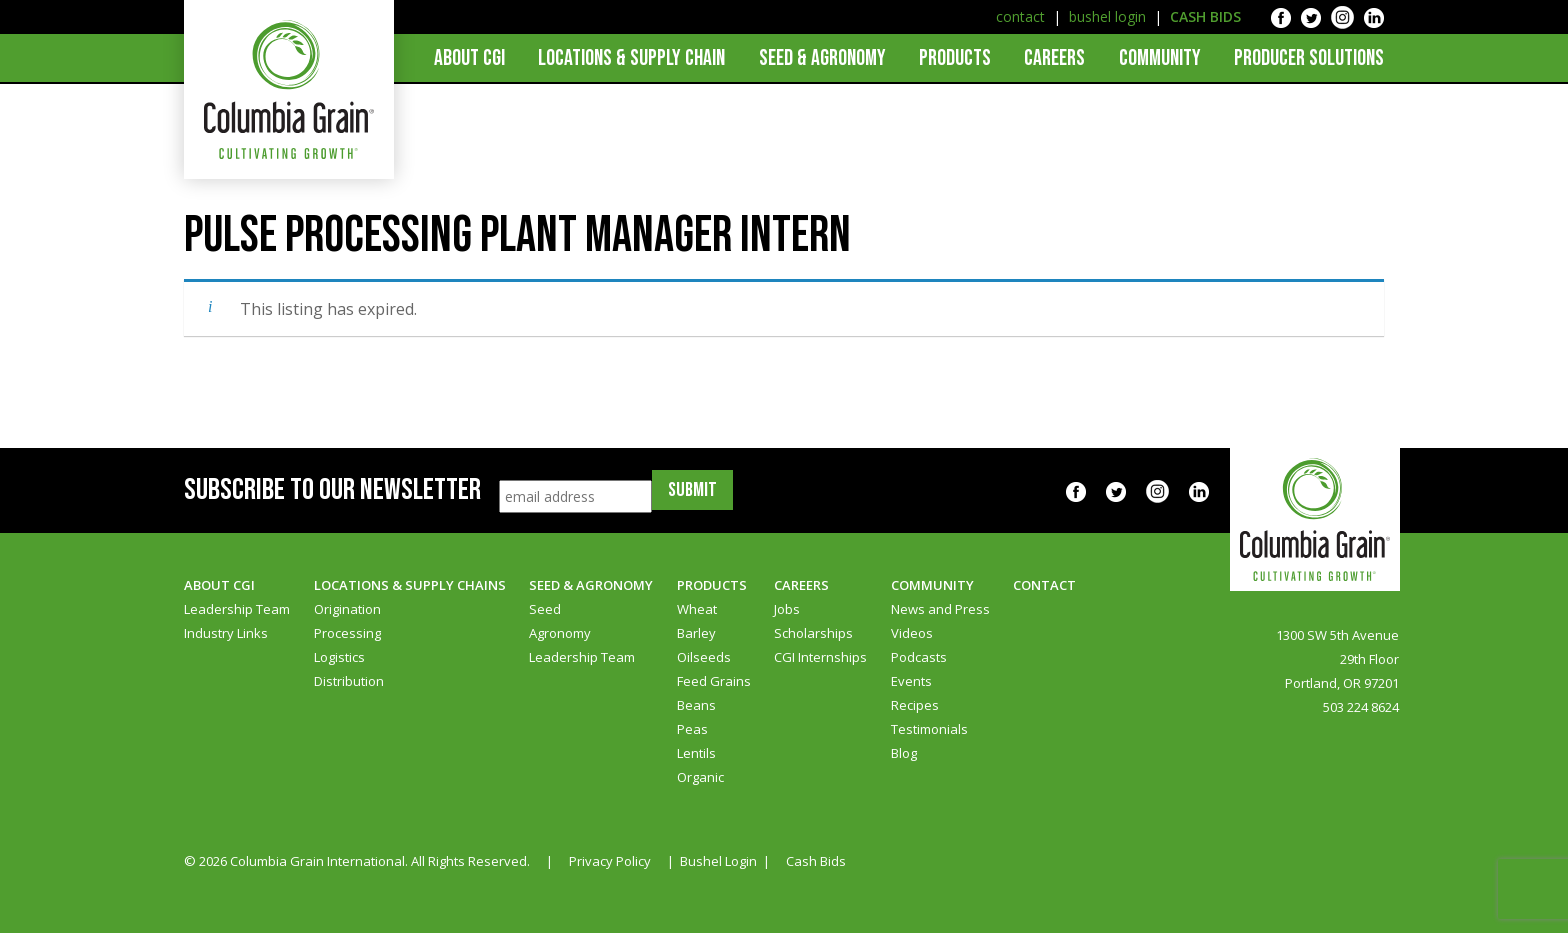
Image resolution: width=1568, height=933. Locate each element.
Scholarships (813, 633)
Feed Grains (714, 681)
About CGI (469, 58)
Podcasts (919, 657)
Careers (1054, 58)
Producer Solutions (1309, 58)
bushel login (1107, 16)
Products (955, 58)
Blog (904, 753)
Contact (1044, 585)
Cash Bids (816, 861)
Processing (347, 633)
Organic (700, 777)
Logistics (339, 657)
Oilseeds (704, 657)
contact (1020, 16)
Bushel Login (718, 861)
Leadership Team (237, 609)
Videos (912, 633)
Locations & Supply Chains (410, 585)
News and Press (940, 609)
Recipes (915, 705)
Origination (347, 609)
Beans (696, 705)
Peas (692, 729)
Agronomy (560, 633)
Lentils (696, 753)
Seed (545, 609)
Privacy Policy (610, 861)
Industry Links (226, 633)
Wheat (697, 609)
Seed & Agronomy (822, 58)
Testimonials (929, 729)
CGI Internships (820, 657)
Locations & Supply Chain (631, 58)
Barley (696, 633)
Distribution (349, 681)
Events (911, 681)
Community (1160, 58)
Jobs (787, 609)
